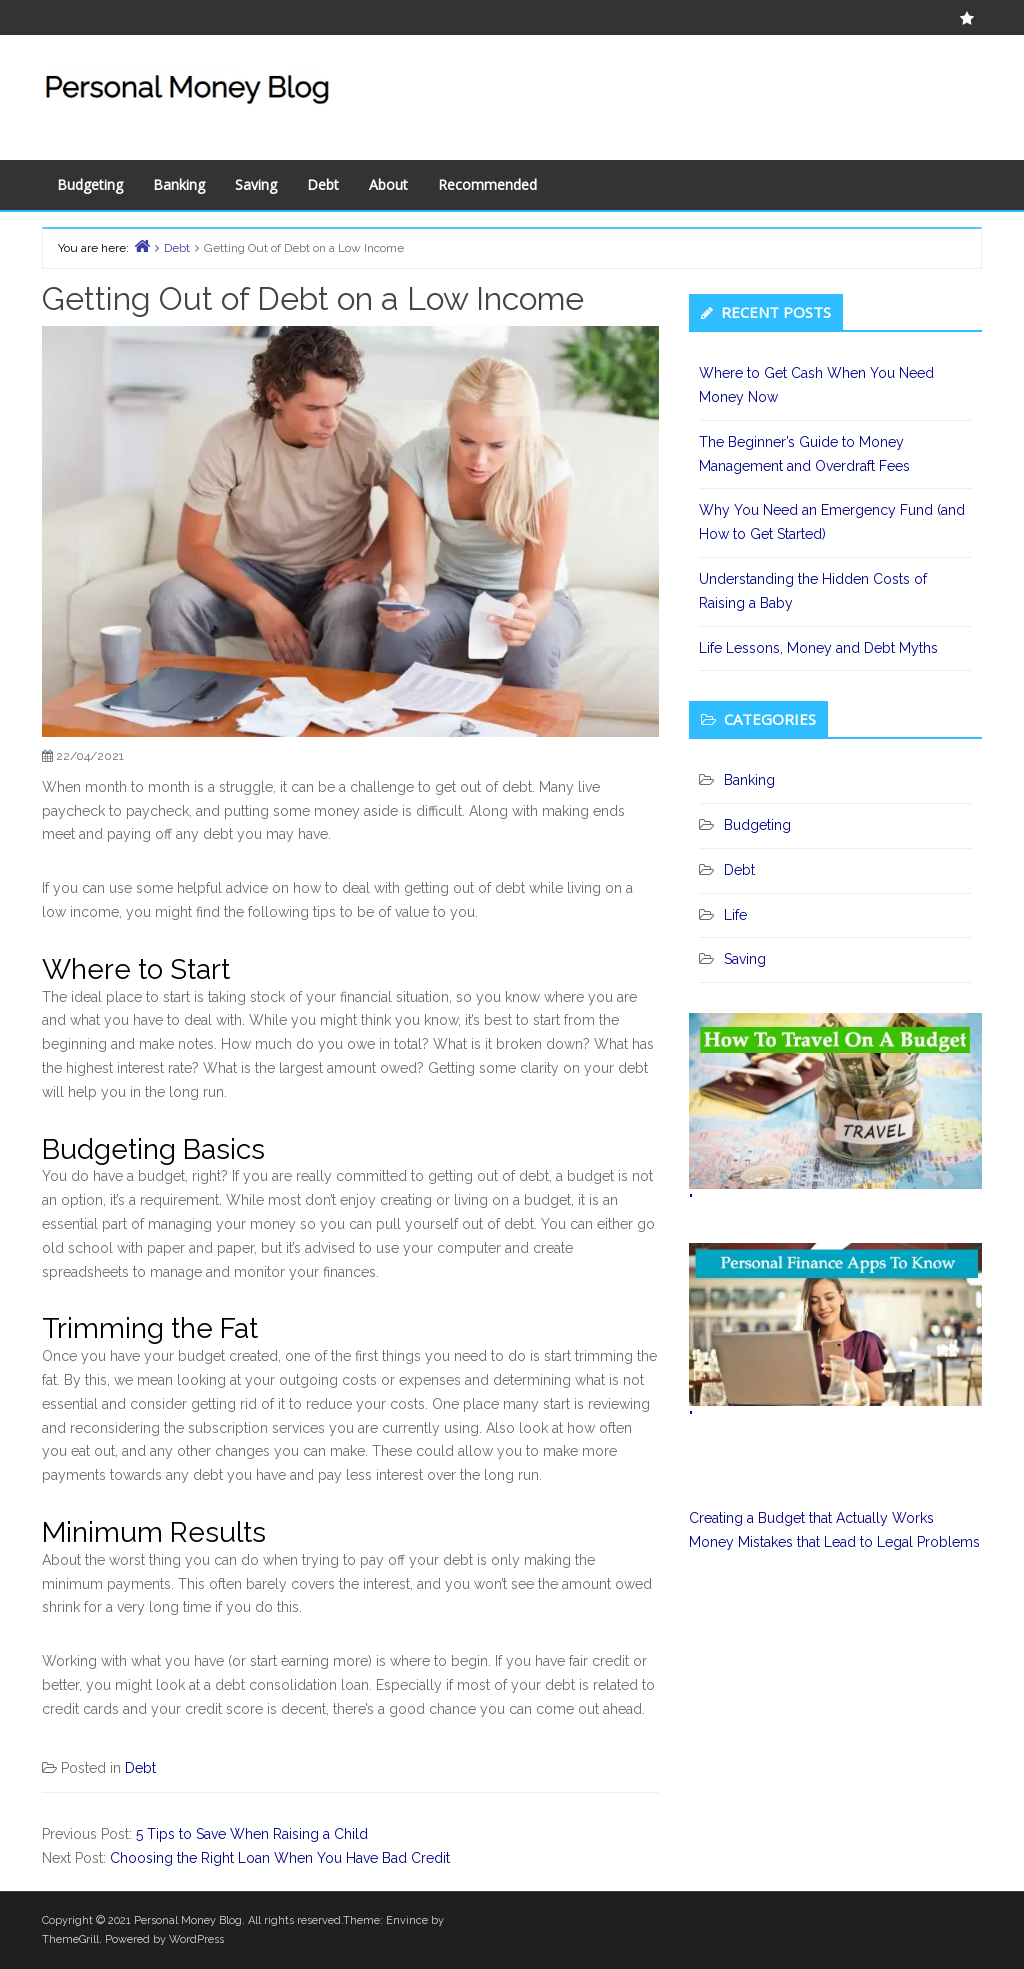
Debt (323, 184)
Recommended (487, 184)
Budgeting (90, 184)
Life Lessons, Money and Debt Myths (818, 648)
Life (735, 915)
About (388, 184)
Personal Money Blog (188, 1920)
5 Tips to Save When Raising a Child (252, 1834)
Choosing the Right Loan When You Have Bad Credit (280, 1858)
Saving (256, 184)
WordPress (196, 1939)
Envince (407, 1920)
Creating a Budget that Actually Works (811, 1518)
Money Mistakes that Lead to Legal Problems (834, 1542)
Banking (179, 184)
